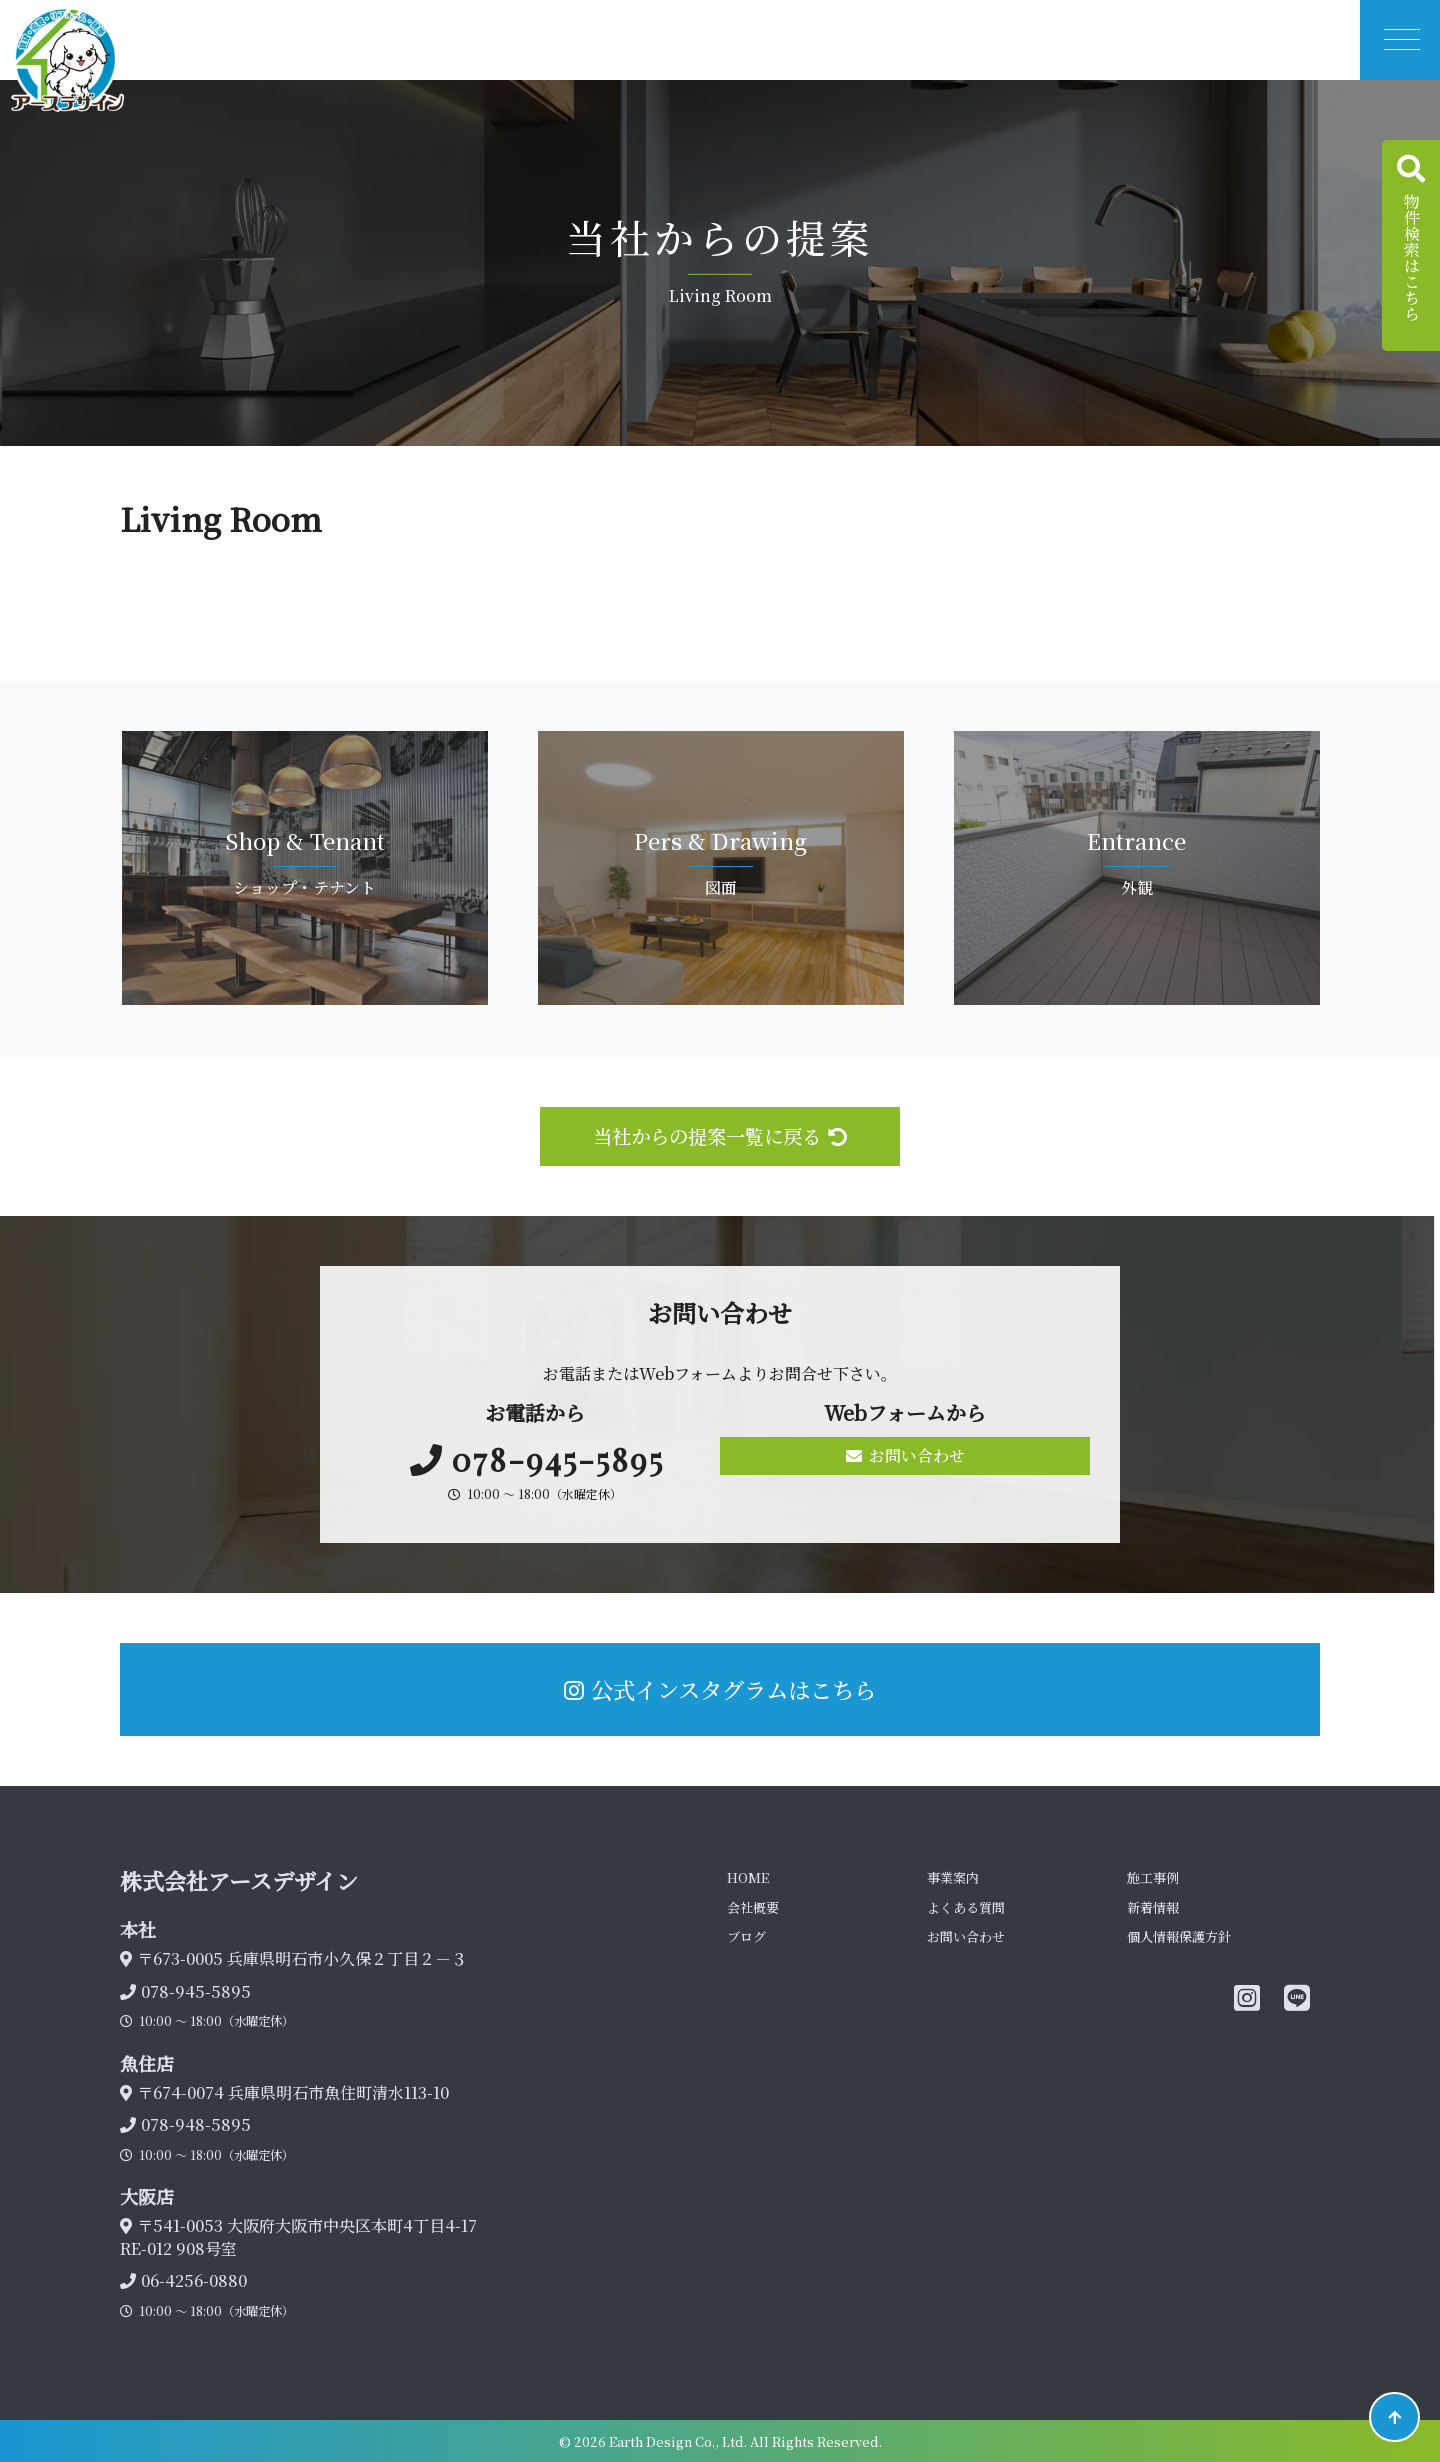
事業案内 (953, 1877)
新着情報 (1153, 1907)
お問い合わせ (905, 1455)
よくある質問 (966, 1907)
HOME (748, 1877)
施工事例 (1153, 1877)
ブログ (746, 1936)
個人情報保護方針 (1179, 1936)
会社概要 (753, 1907)
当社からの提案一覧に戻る (720, 1135)
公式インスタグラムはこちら (720, 1689)
